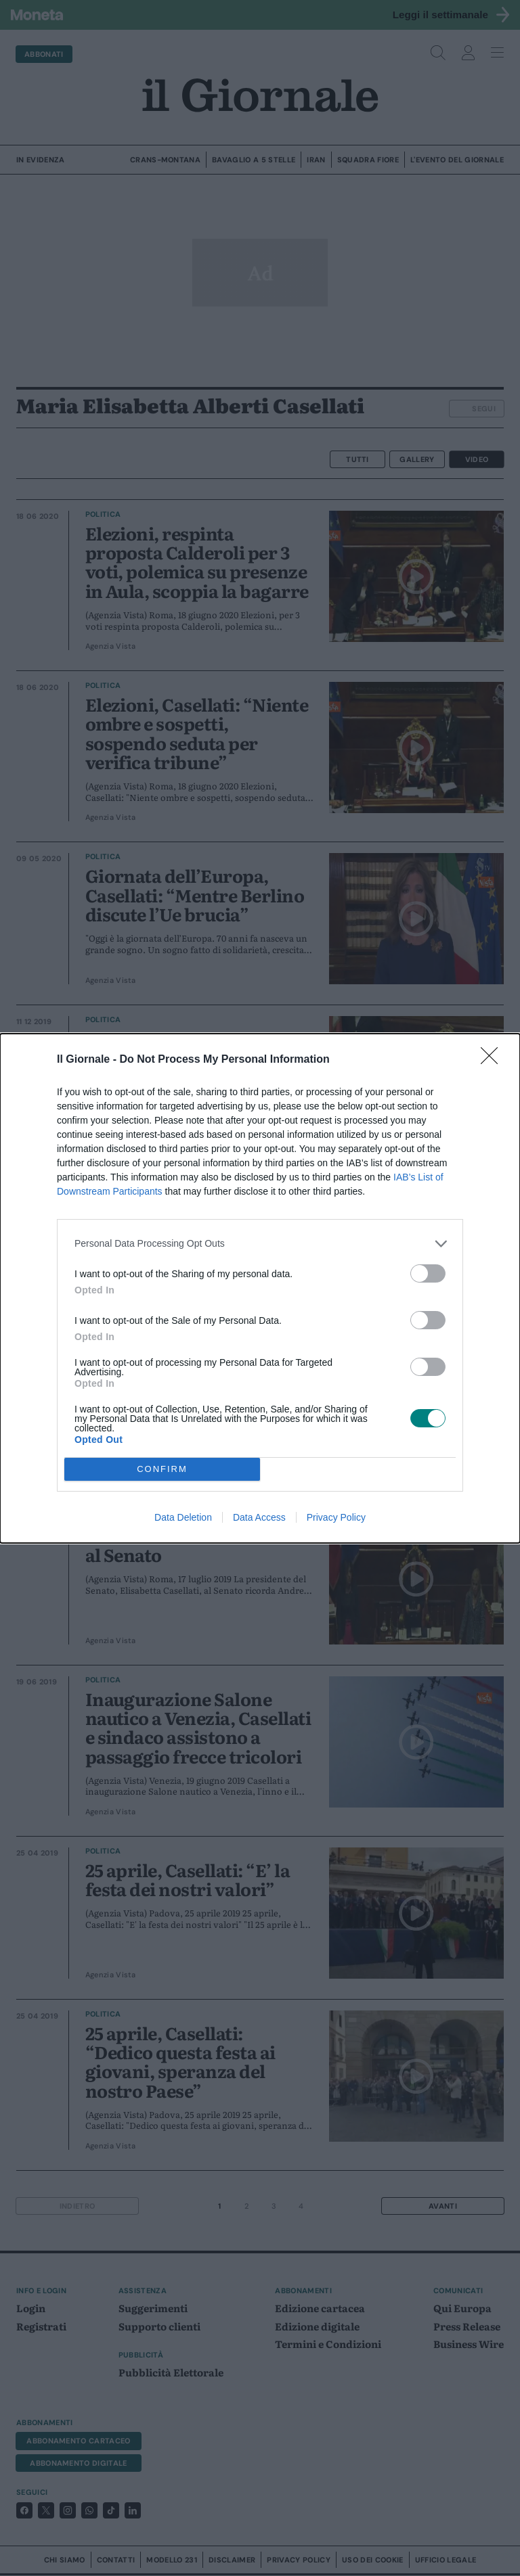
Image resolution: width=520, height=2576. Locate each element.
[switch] (428, 1273)
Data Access (259, 1517)
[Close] (493, 1060)
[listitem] (260, 1244)
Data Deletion (183, 1517)
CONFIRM (162, 1469)
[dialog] (260, 1288)
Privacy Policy (336, 1517)
